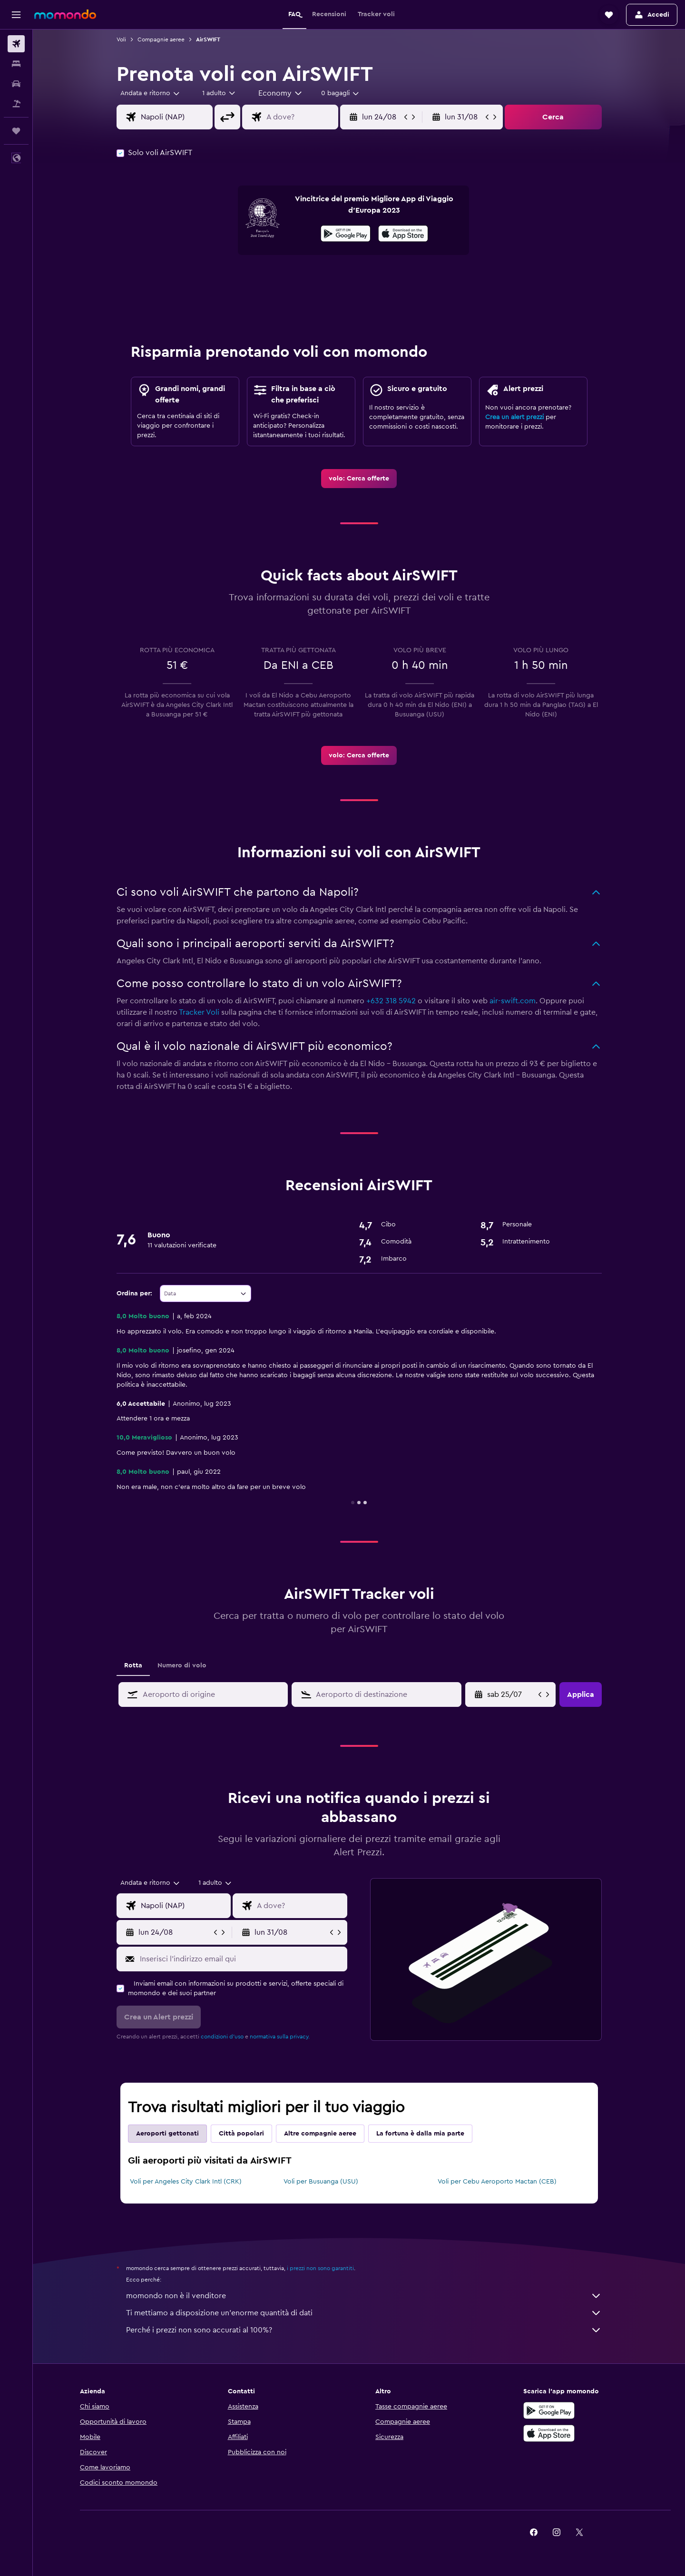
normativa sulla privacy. (280, 2036)
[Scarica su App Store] (549, 2433)
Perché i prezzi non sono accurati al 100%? (364, 2330)
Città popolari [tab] (241, 2133)
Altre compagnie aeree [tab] (320, 2133)
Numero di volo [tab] (181, 1665)
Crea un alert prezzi (514, 417)
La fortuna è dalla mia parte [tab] (420, 2133)
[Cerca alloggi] (16, 63)
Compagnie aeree (161, 39)
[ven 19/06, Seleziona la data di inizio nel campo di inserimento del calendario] (511, 1694)
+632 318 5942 (391, 1001)
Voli (121, 39)
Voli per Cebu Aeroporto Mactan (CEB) (497, 2181)
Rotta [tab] (133, 1665)
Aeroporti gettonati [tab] (167, 2133)
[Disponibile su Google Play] (346, 235)
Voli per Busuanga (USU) (321, 2181)
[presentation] (403, 234)
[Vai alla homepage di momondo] (65, 14)
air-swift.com (512, 1001)
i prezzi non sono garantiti (320, 2268)
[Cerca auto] (16, 83)
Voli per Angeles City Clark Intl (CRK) (186, 2181)
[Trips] (16, 130)
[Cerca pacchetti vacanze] (16, 103)
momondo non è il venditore (364, 2296)
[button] (16, 14)
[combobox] (151, 93)
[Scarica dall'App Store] (403, 235)
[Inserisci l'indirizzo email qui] (241, 1959)
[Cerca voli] (16, 43)
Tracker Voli (199, 1012)
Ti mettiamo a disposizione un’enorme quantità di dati (364, 2313)
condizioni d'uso (222, 2036)
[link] (359, 478)
